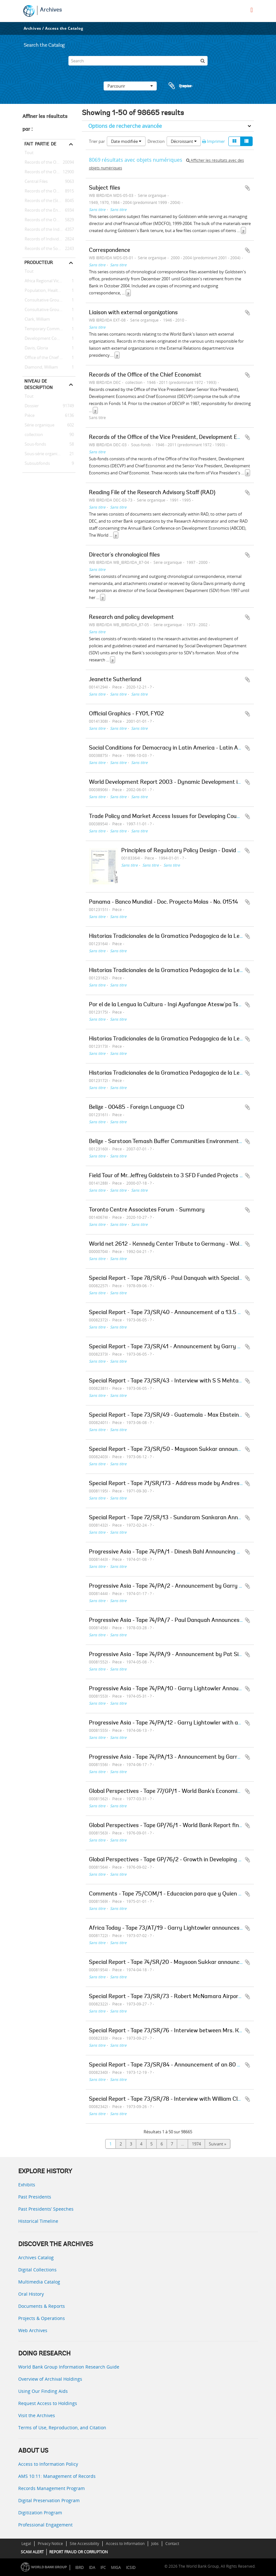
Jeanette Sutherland (115, 680)
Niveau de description (38, 384)
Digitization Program (40, 2513)
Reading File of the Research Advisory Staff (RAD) (152, 493)
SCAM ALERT (32, 2552)
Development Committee (47, 338)
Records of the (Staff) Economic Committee (48, 201)
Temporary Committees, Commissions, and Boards (48, 329)
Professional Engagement (45, 2525)
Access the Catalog (64, 28)
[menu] (251, 10)
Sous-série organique (43, 454)
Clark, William (36, 319)
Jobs (155, 2543)
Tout (29, 154)
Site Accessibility (84, 2543)
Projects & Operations (41, 2318)
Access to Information (125, 2543)
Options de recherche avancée (125, 125)
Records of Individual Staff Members (48, 239)
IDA (92, 2567)
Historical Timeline (38, 2221)
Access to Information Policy (48, 2464)
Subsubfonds (36, 463)
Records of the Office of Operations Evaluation (48, 191)
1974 (196, 2144)
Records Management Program (51, 2488)
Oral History (31, 2294)
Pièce (28, 415)
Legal (26, 2543)
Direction (156, 141)
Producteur (38, 262)
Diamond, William (40, 367)
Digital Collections (37, 2270)
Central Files (35, 181)
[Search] (137, 61)
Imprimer (213, 141)
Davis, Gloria (35, 348)
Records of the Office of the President (48, 172)
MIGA (116, 2567)
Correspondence (109, 250)
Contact (172, 2543)
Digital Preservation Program (49, 2500)
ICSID (131, 2567)
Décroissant (184, 141)
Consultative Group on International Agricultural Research (48, 310)
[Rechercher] (203, 61)
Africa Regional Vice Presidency (48, 281)
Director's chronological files (124, 555)
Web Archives (32, 2330)
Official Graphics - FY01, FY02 (126, 714)
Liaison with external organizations (133, 313)
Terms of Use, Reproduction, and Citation (62, 2427)
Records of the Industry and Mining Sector (48, 229)
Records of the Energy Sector (48, 210)
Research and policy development (131, 617)
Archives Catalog (36, 2257)
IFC (103, 2567)
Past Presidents (34, 2197)
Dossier (30, 406)
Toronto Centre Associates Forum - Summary (147, 1210)
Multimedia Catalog (39, 2282)
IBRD (79, 2567)
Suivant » (217, 2144)
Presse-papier (179, 86)
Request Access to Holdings (47, 2403)
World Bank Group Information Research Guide (68, 2367)
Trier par (97, 141)
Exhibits (26, 2185)
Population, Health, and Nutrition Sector (48, 290)
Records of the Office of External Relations (48, 162)
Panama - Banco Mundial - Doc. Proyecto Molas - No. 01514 (163, 902)
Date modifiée (126, 141)
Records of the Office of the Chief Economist (48, 220)
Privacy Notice (50, 2543)
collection (32, 435)
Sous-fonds (34, 444)
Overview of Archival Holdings (50, 2379)
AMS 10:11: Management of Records (57, 2476)
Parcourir (130, 86)
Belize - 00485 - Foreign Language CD (136, 1107)
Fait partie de (40, 144)
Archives (51, 10)
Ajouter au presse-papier (247, 188)
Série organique (38, 425)
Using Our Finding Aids (43, 2391)
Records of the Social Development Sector (48, 249)
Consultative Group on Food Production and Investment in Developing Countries (48, 300)
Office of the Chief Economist (48, 358)
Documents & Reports (41, 2306)
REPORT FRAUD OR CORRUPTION (78, 2552)
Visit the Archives (36, 2415)
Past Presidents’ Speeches (46, 2209)
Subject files (104, 188)
